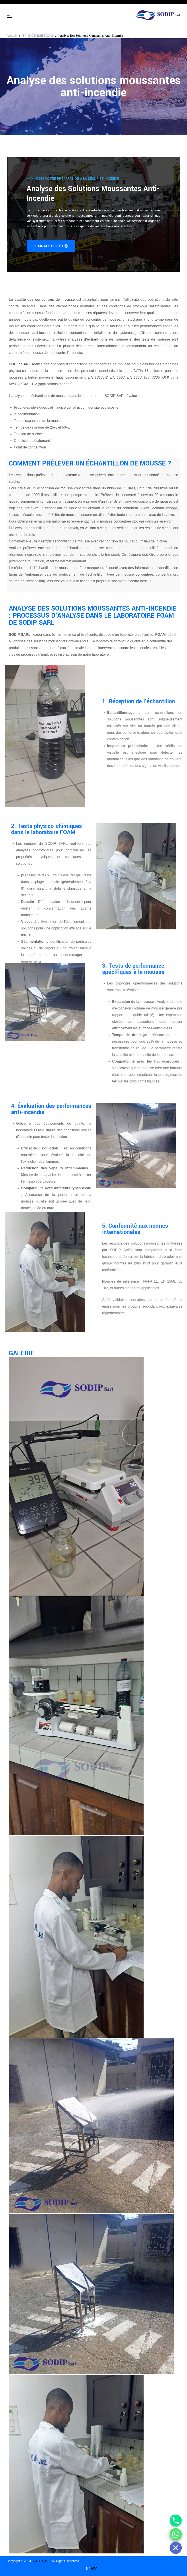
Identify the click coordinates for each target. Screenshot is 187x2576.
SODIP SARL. (41, 2561)
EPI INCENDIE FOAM (37, 35)
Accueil (12, 35)
